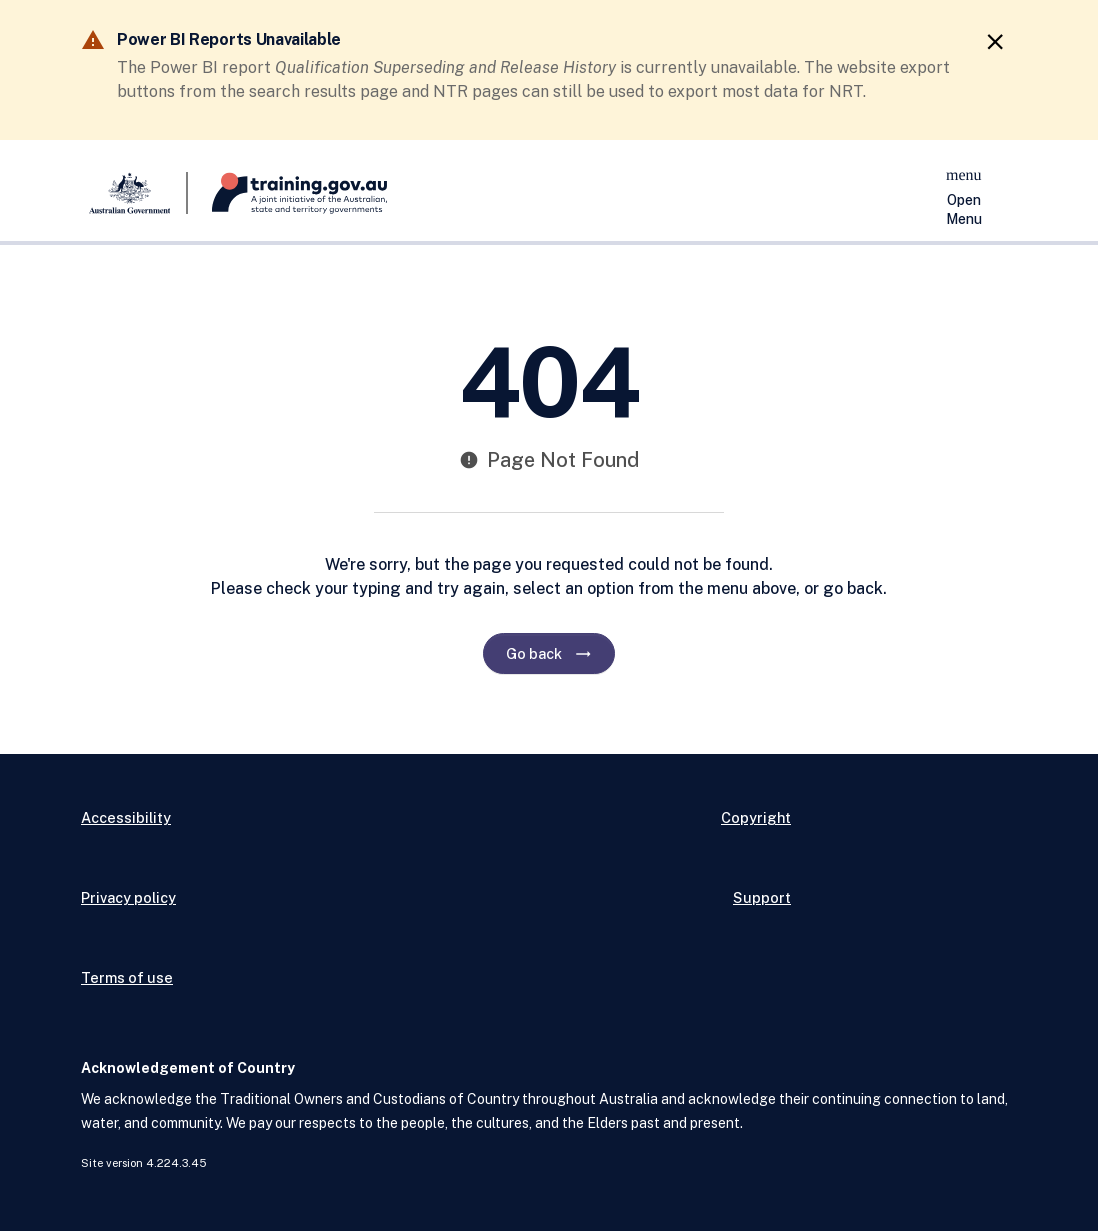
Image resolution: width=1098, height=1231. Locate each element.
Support (762, 897)
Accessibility (126, 817)
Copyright (756, 817)
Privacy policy (128, 897)
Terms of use (127, 977)
